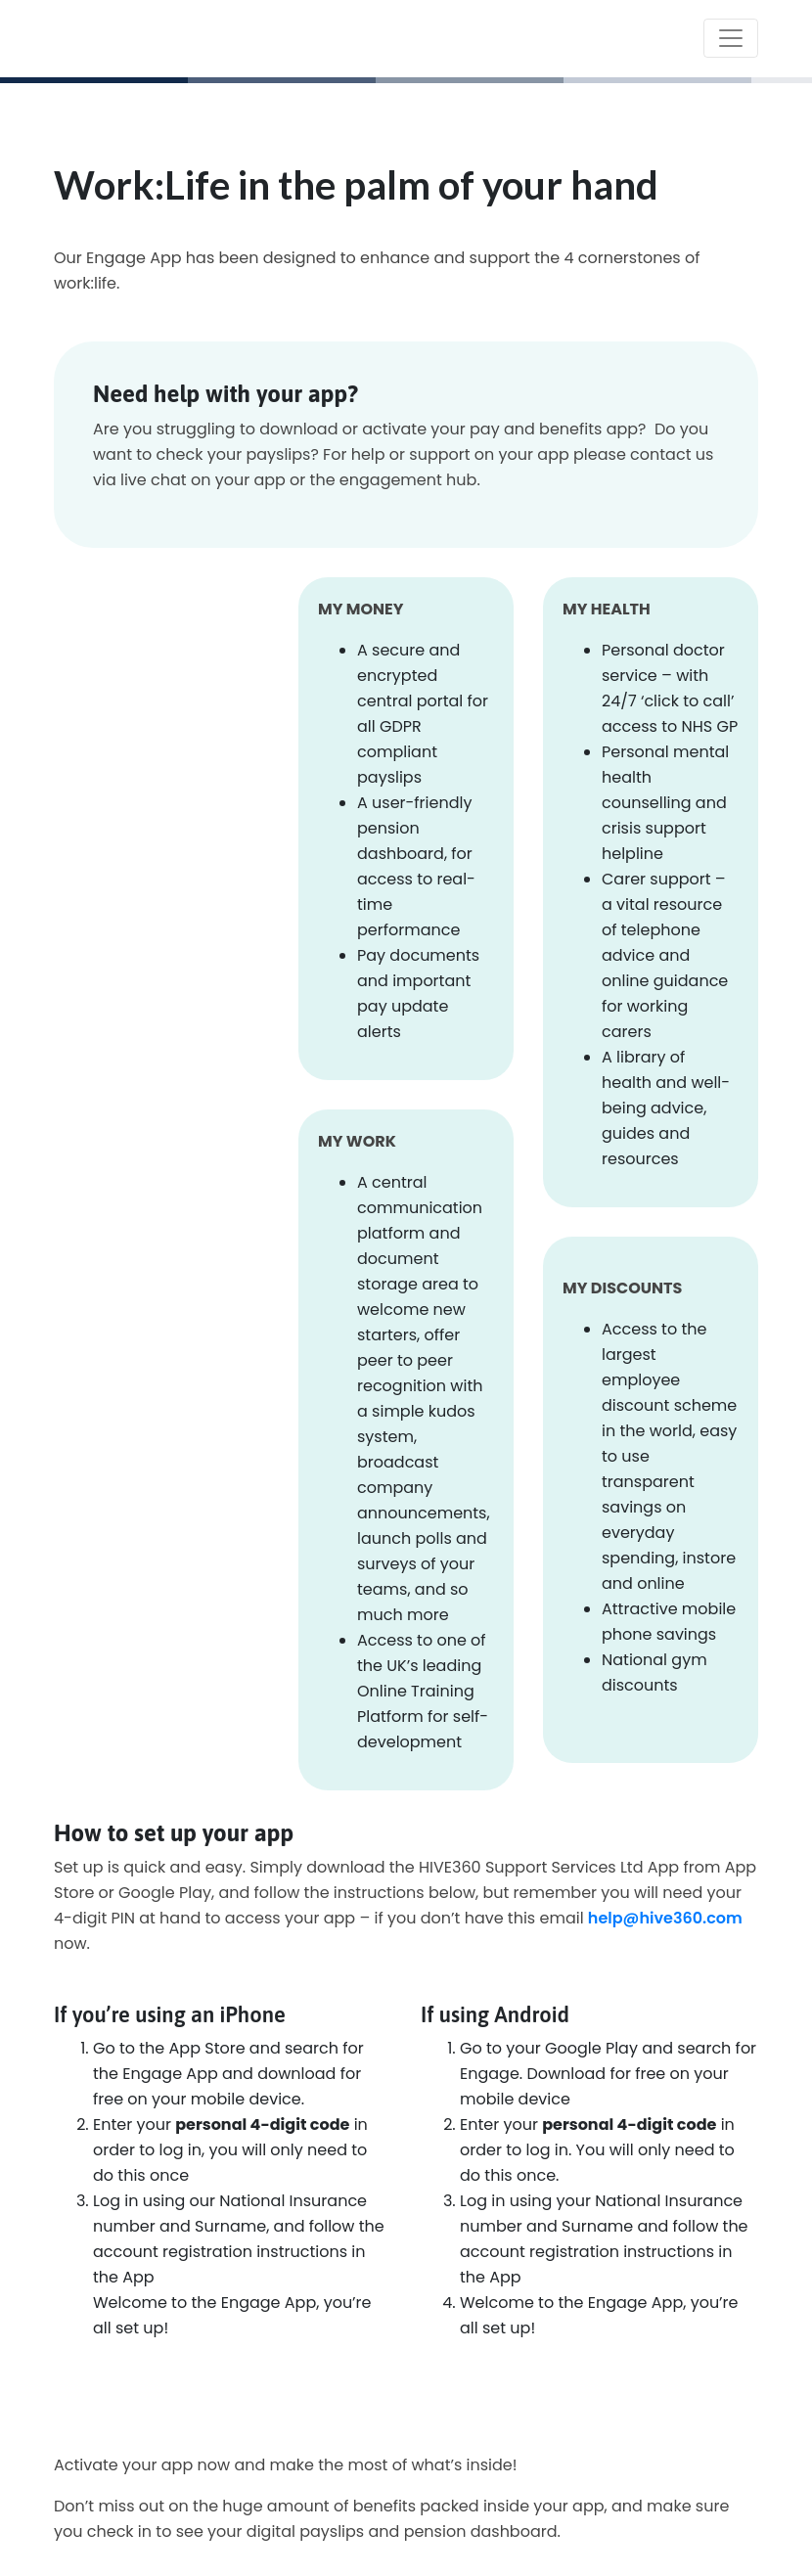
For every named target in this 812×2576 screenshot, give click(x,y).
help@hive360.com (665, 1918)
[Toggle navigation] (730, 38)
